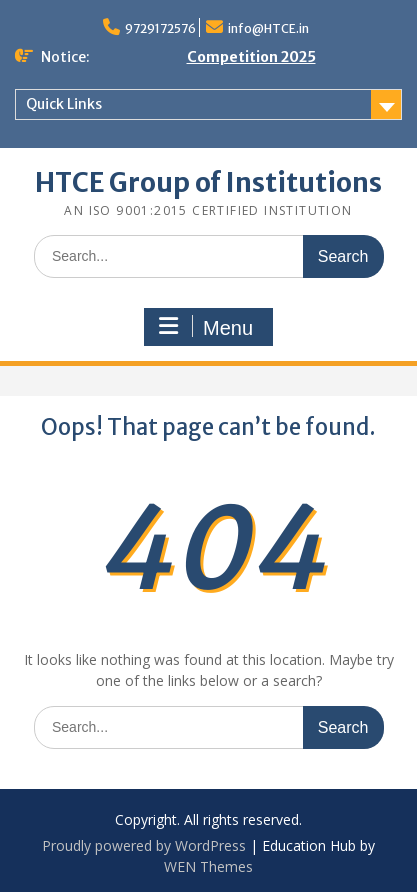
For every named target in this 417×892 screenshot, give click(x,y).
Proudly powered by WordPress (144, 845)
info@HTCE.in (268, 28)
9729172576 (160, 28)
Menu (206, 327)
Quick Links (64, 104)
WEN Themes (208, 866)
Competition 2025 (251, 57)
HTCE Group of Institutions (208, 182)
